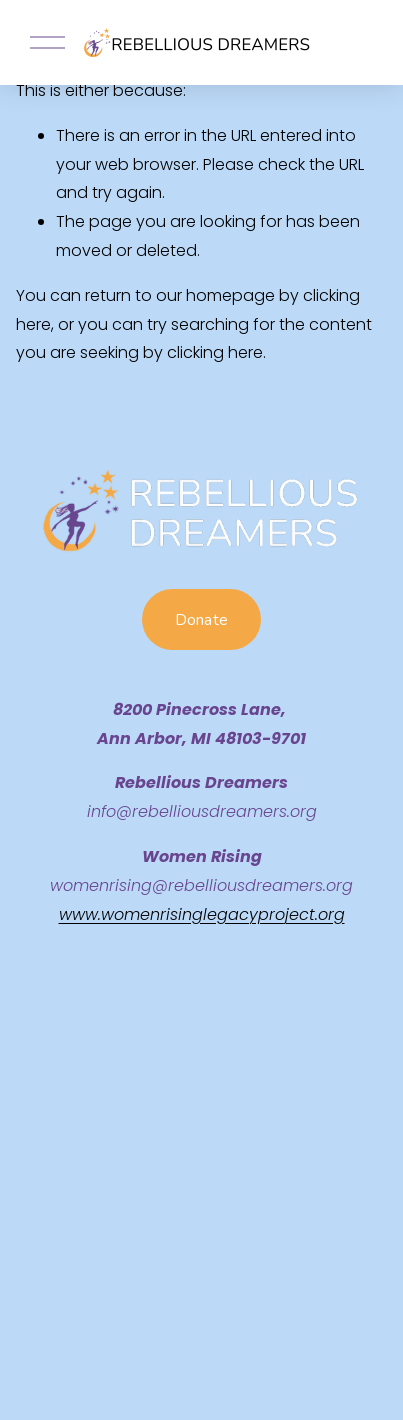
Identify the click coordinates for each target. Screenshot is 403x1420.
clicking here (215, 352)
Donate (202, 620)
